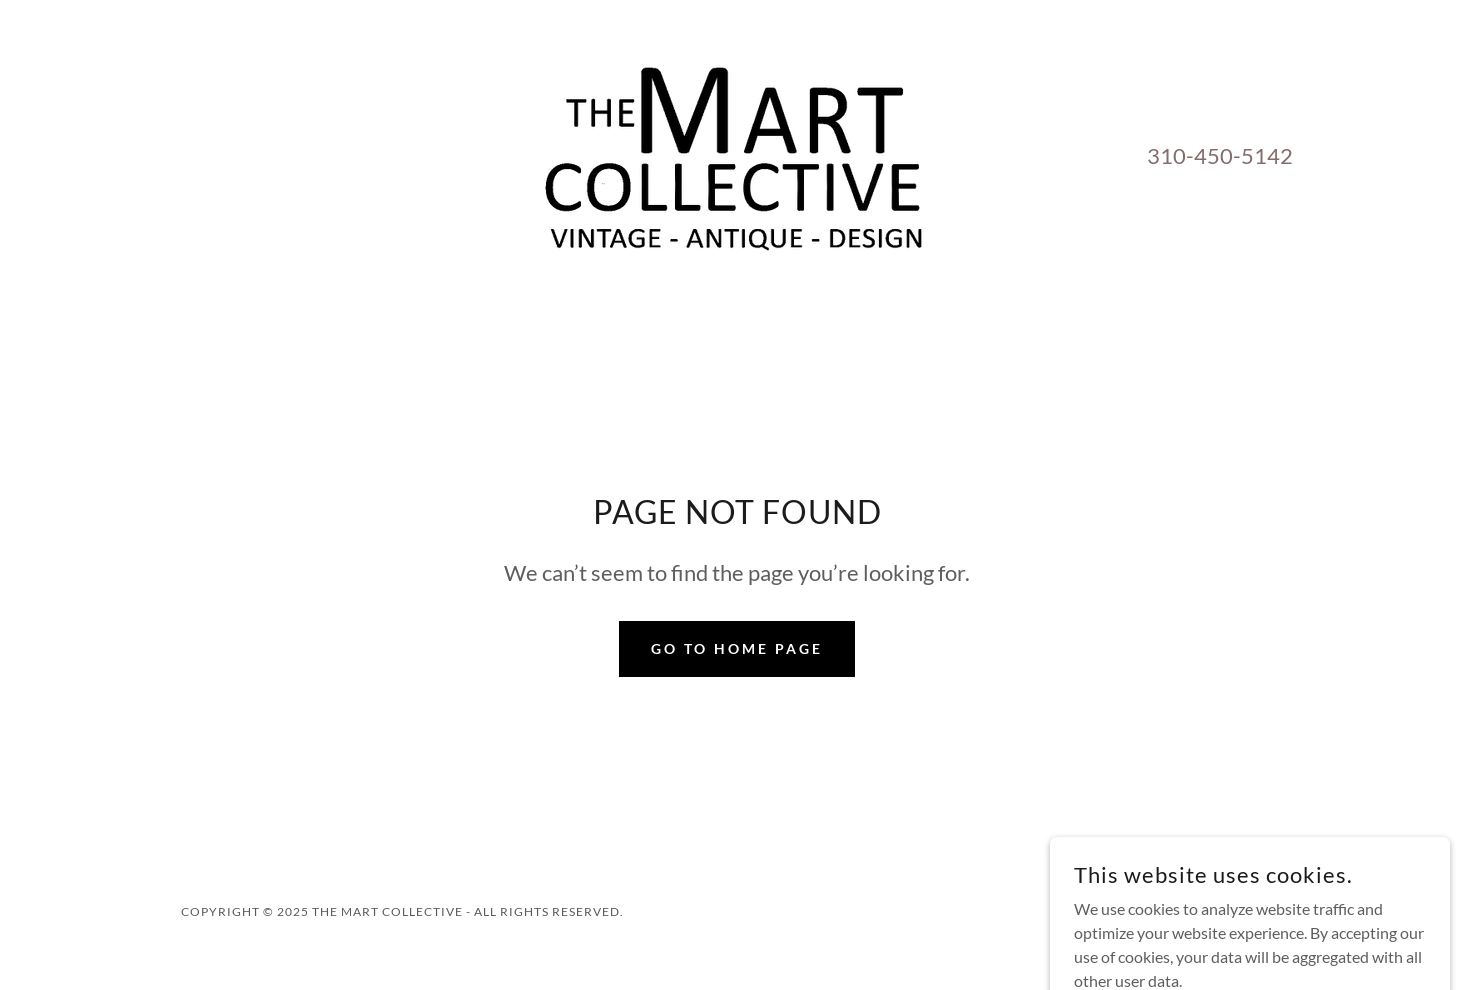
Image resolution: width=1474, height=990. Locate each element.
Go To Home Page (737, 648)
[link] (737, 152)
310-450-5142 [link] (1220, 155)
